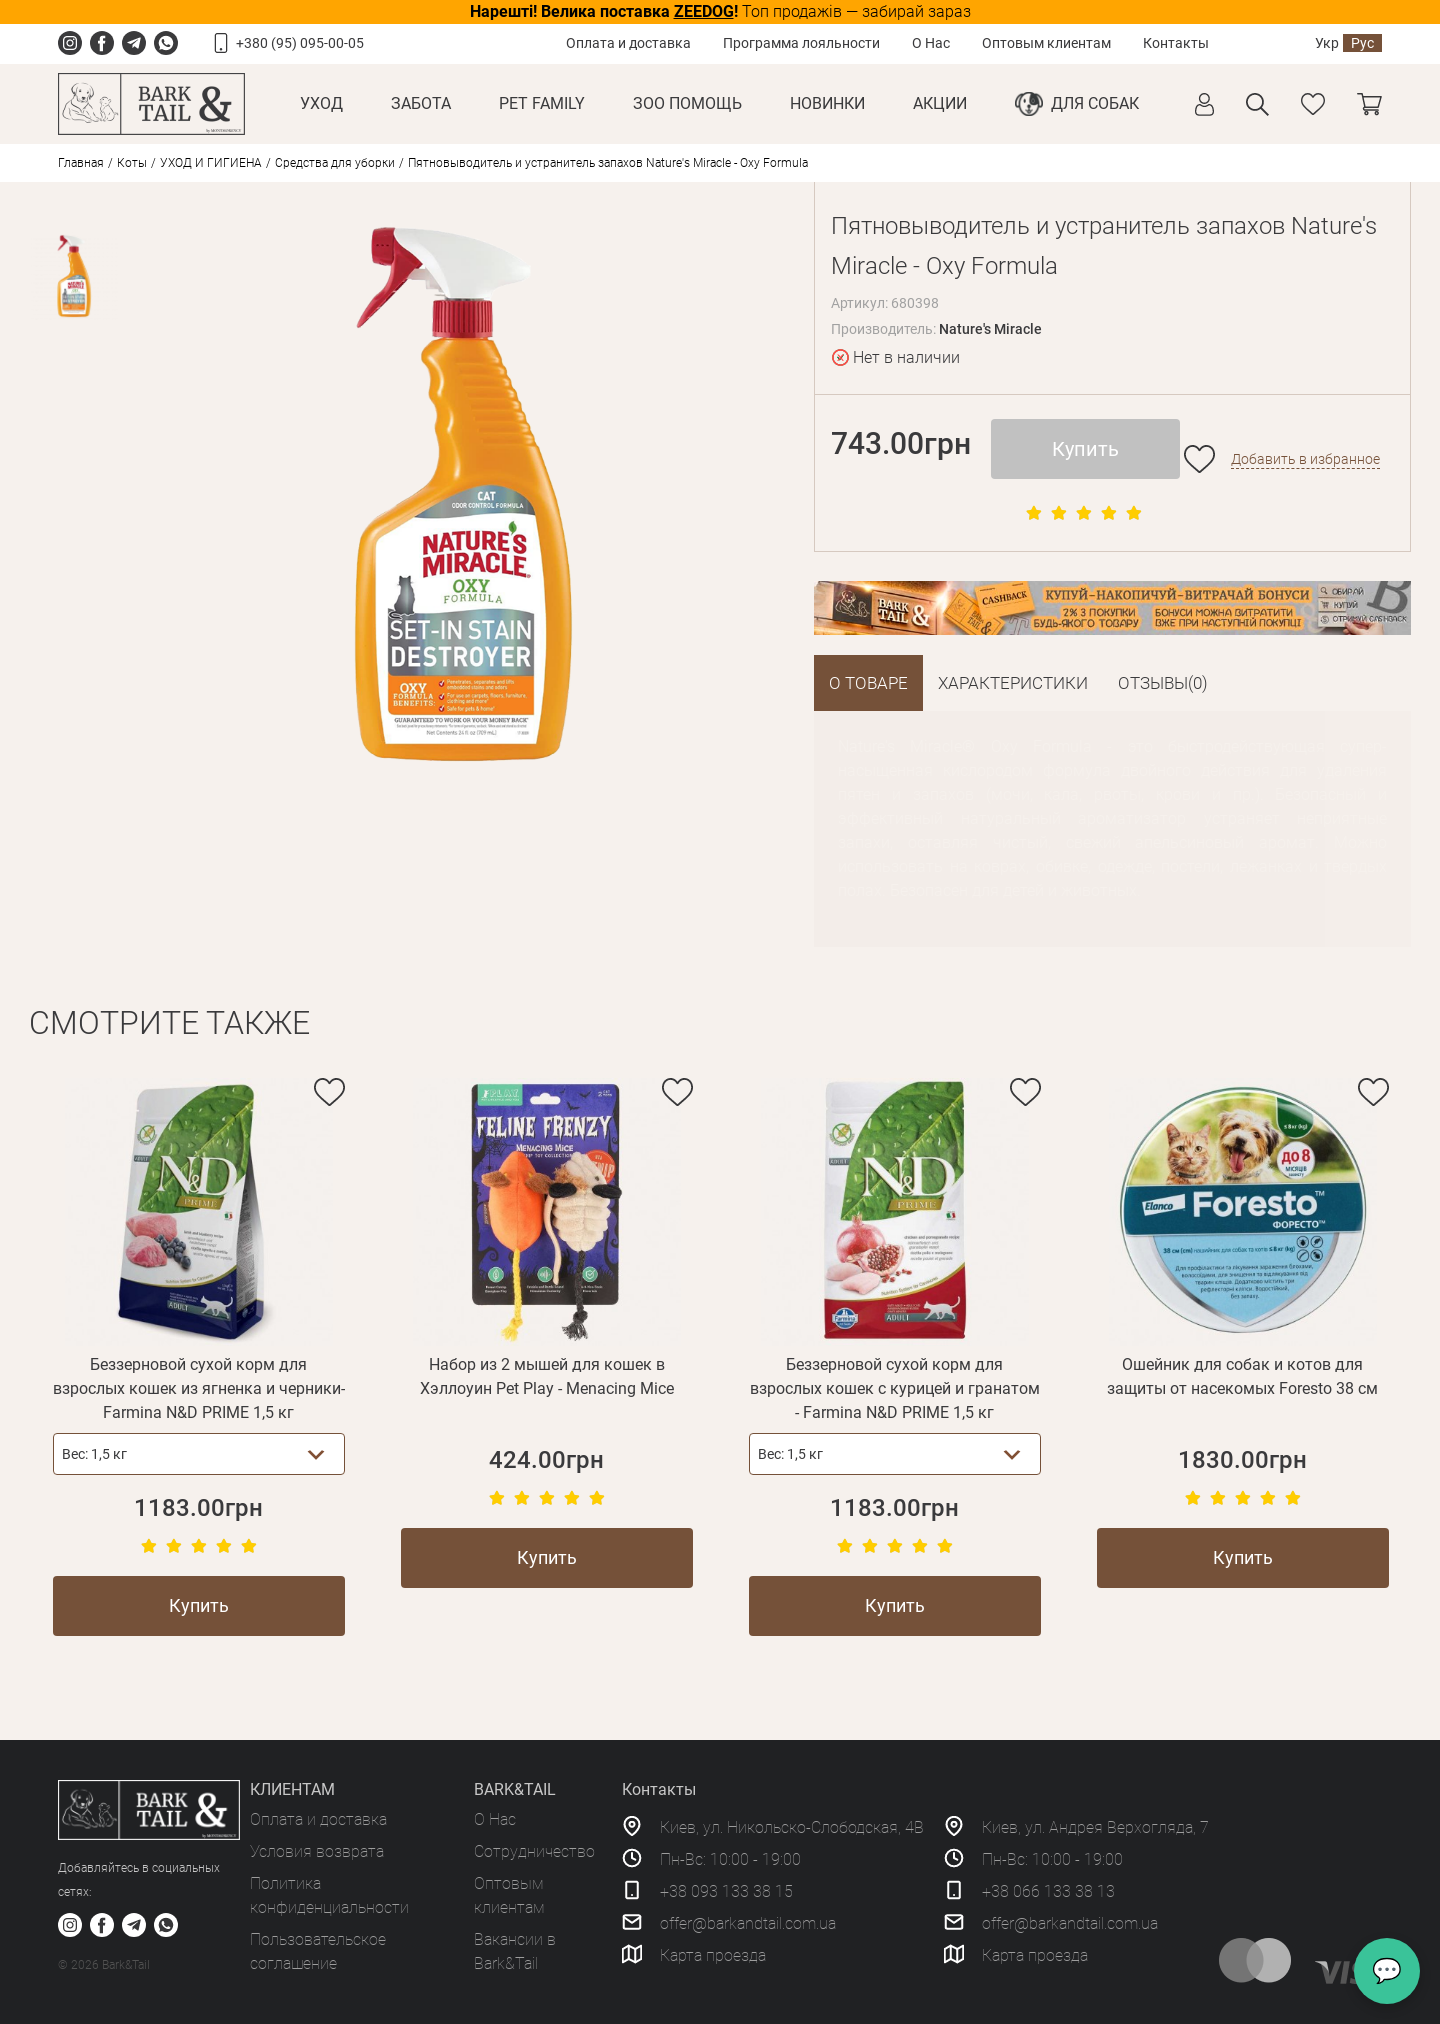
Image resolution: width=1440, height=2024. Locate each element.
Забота (421, 103)
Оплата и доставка (628, 43)
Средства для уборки (335, 163)
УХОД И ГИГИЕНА (211, 163)
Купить (1085, 449)
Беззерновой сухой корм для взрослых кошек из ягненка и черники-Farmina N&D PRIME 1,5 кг (199, 1388)
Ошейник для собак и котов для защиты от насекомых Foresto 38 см (1242, 1376)
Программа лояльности (801, 43)
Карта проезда (713, 1955)
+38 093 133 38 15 (726, 1891)
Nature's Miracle (990, 329)
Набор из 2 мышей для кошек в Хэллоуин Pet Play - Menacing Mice (547, 1376)
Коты (132, 163)
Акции (940, 103)
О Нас (931, 43)
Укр (1327, 43)
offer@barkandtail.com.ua (748, 1923)
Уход (321, 103)
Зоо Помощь (687, 103)
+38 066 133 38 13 (1048, 1891)
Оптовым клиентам (1046, 43)
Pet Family (542, 103)
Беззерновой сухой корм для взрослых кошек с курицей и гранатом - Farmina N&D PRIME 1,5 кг (895, 1388)
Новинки (827, 103)
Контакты (1176, 43)
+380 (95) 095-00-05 (300, 43)
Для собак (1095, 103)
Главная (81, 163)
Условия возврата (317, 1851)
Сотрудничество (534, 1851)
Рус (1362, 43)
